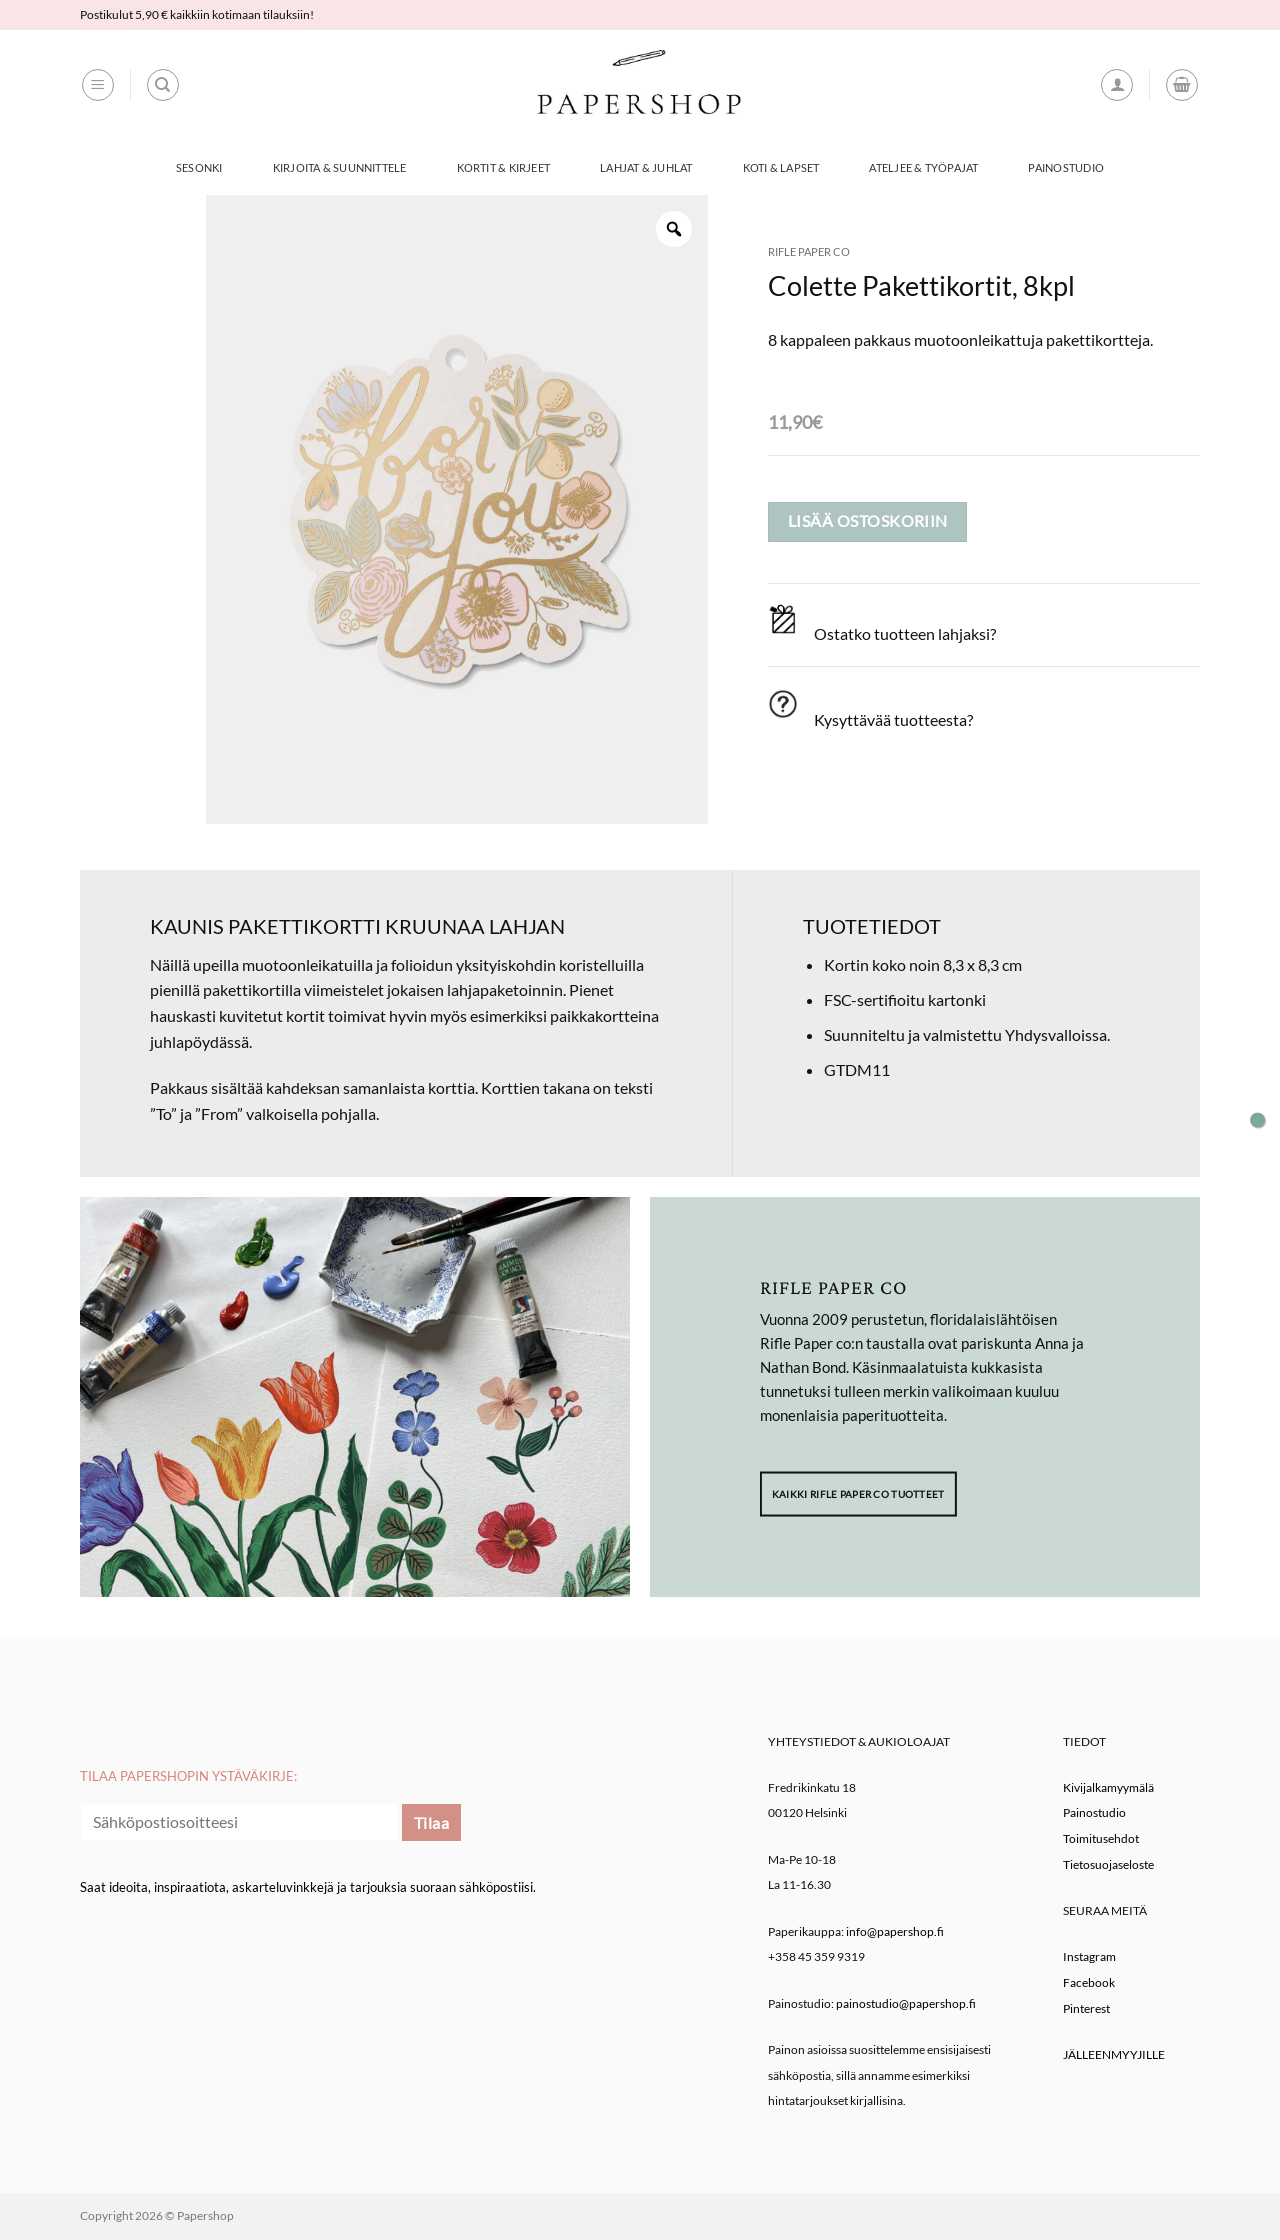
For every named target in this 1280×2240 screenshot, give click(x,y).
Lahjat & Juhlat (646, 167)
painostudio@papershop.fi (906, 2003)
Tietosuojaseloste (1108, 1864)
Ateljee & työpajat (923, 167)
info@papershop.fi (895, 1931)
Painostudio (1065, 167)
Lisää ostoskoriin (868, 521)
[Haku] (163, 85)
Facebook (1089, 1982)
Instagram (1089, 1956)
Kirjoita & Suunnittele (340, 167)
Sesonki (199, 167)
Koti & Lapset (781, 167)
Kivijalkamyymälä (1108, 1787)
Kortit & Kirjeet (504, 167)
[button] (98, 85)
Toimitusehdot (1101, 1838)
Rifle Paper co (809, 251)
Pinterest (1086, 2008)
